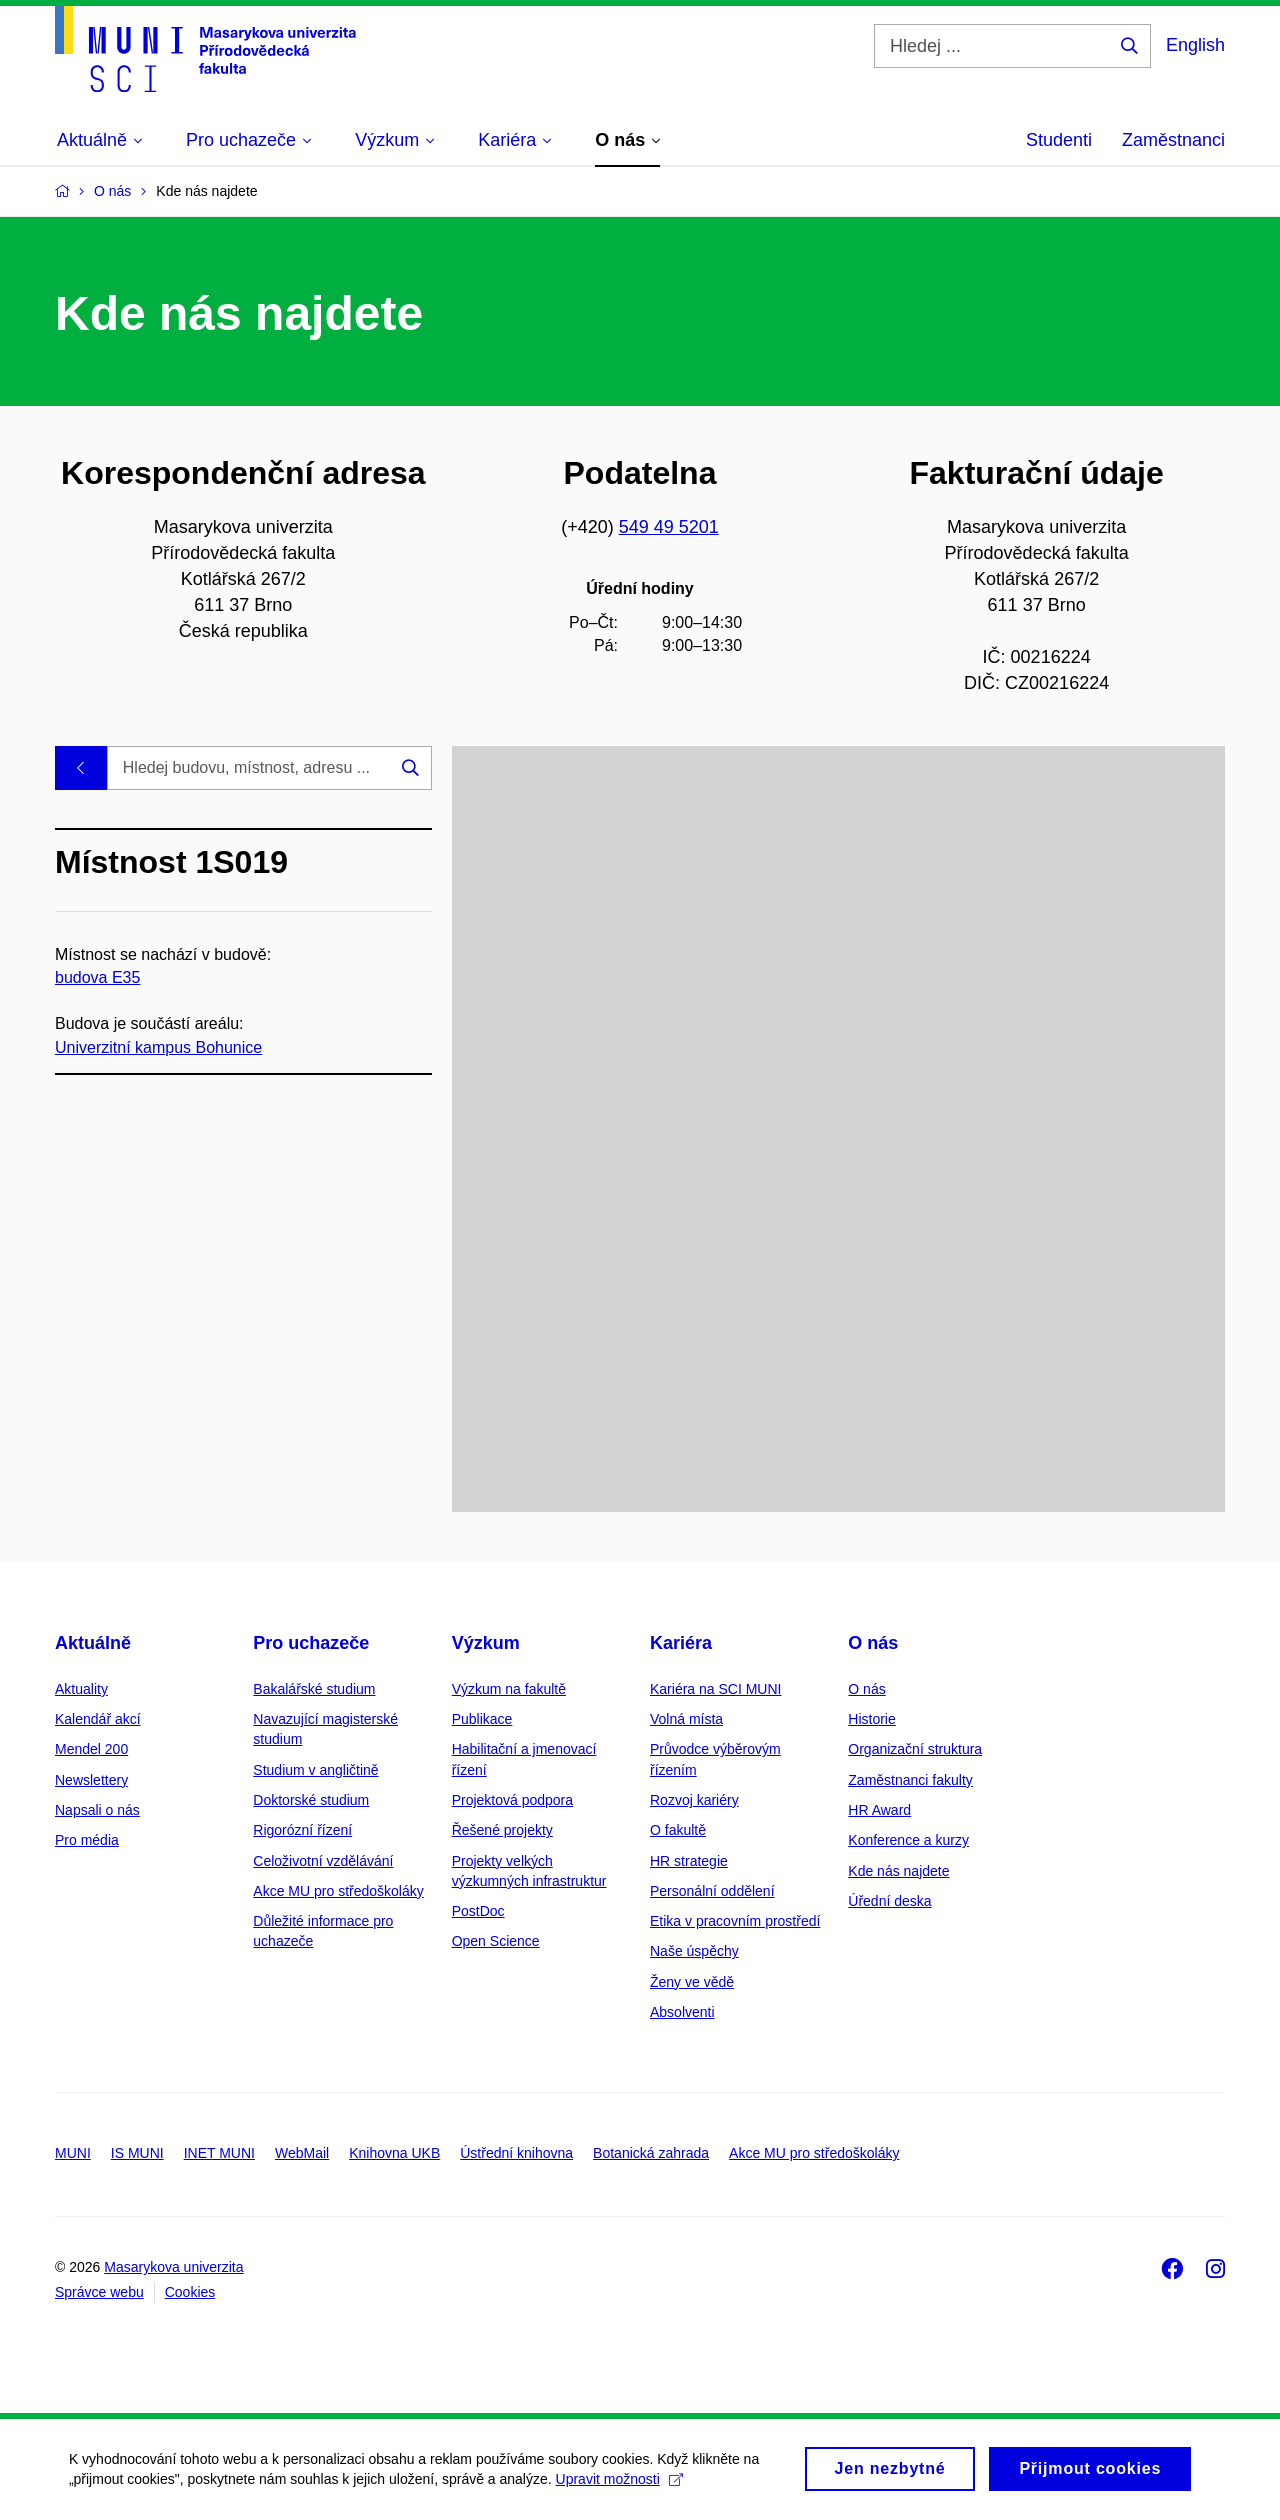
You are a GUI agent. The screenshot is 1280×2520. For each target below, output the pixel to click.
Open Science (496, 1941)
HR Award (879, 1810)
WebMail (302, 2153)
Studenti (1059, 140)
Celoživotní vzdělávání (323, 1861)
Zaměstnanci (1173, 140)
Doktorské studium (311, 1800)
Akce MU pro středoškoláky (338, 1891)
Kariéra (681, 1643)
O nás (873, 1643)
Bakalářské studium (314, 1689)
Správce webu (99, 2292)
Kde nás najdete (898, 1871)
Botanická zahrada (651, 2153)
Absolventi (682, 2012)
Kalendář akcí (98, 1719)
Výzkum (486, 1643)
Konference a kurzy (908, 1840)
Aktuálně (93, 1643)
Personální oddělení (712, 1891)
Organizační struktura (915, 1749)
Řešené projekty (502, 1830)
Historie (871, 1719)
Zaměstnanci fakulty (910, 1780)
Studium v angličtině (315, 1770)
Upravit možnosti (620, 2486)
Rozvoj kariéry (694, 1800)
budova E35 (97, 977)
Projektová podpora (512, 1800)
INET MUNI (219, 2153)
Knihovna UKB (394, 2153)
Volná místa (686, 1719)
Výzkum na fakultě (509, 1689)
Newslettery (91, 1780)
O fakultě (678, 1830)
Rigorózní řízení (302, 1830)
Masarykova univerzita (173, 2267)
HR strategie (689, 1861)
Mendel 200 (91, 1749)
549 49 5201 (669, 527)
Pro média (87, 1840)
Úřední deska (889, 1901)
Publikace (482, 1719)
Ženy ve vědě (692, 1982)
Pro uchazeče (311, 1643)
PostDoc (478, 1911)
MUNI (73, 2153)
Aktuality (81, 1689)
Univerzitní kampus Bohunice (158, 1046)
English (1195, 45)
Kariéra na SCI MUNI (715, 1689)
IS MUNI (137, 2153)
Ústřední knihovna (516, 2153)
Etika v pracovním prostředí (735, 1921)
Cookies (190, 2292)
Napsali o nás (97, 1810)
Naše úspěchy (694, 1951)
